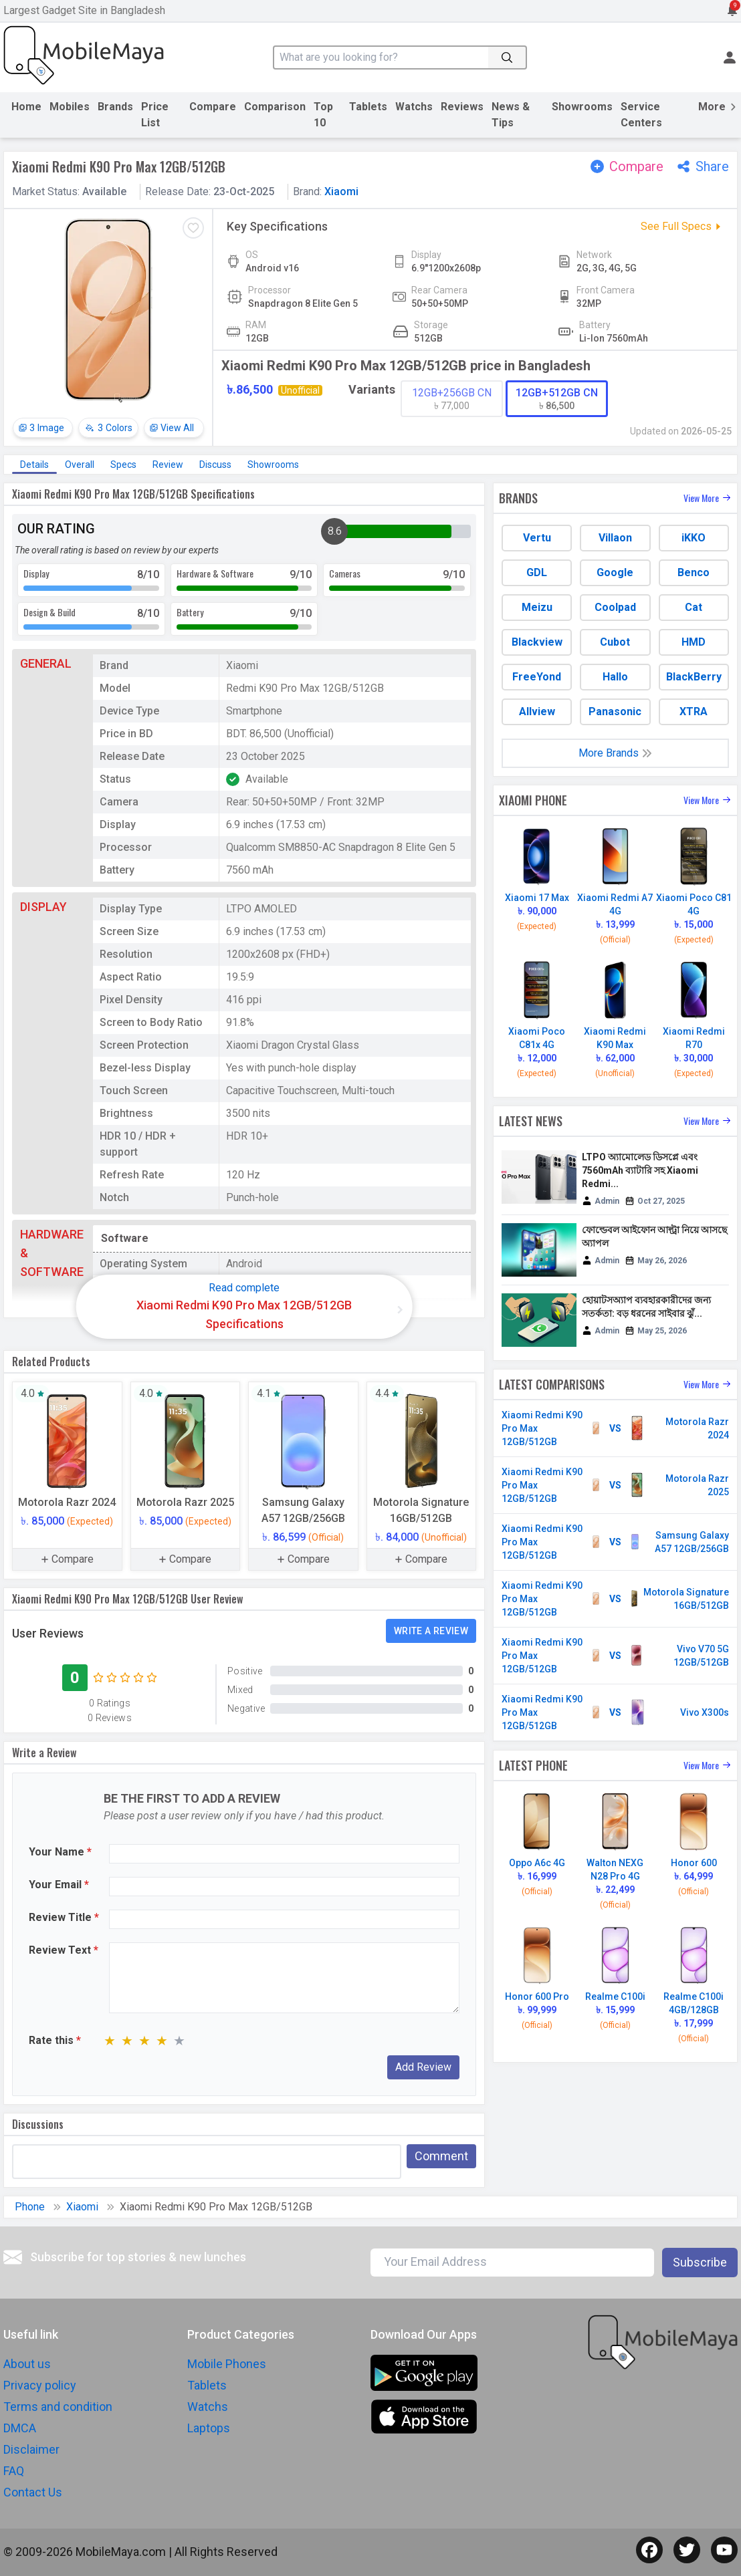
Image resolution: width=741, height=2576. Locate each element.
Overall (79, 464)
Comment (441, 2156)
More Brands (615, 753)
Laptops (208, 2428)
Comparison (275, 106)
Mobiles (69, 106)
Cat (693, 607)
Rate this (55, 2040)
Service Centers (641, 114)
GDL (536, 572)
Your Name (60, 1851)
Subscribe (700, 2262)
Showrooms (582, 106)
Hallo (615, 676)
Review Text (63, 1950)
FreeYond (536, 676)
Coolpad (615, 607)
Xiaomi (341, 191)
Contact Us (32, 2492)
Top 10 (323, 114)
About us (27, 2364)
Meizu (537, 607)
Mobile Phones (226, 2364)
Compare (212, 106)
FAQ (13, 2471)
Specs (123, 464)
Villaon (615, 537)
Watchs (414, 106)
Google (615, 572)
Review (167, 464)
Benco (693, 572)
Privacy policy (39, 2385)
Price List (155, 114)
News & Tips (511, 114)
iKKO (693, 537)
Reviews (462, 106)
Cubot (615, 642)
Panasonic (615, 711)
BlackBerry (694, 676)
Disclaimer (31, 2449)
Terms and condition (57, 2407)
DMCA (19, 2428)
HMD (693, 642)
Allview (537, 711)
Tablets (368, 106)
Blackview (537, 642)
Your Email (59, 1884)
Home (26, 106)
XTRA (693, 711)
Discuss (215, 464)
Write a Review (431, 1631)
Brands (115, 106)
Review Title (64, 1917)
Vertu (537, 537)
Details (34, 464)
